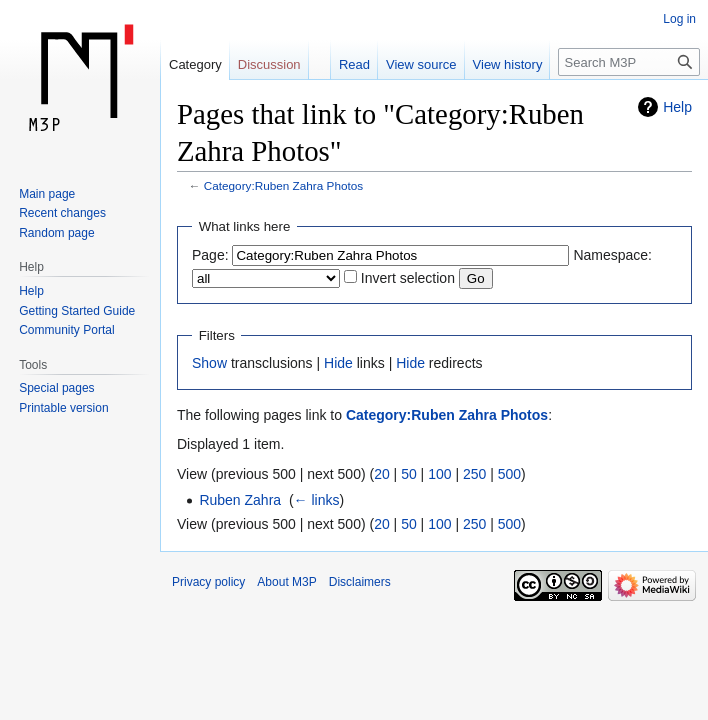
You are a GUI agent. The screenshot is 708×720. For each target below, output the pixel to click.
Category (195, 64)
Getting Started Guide (77, 311)
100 (439, 474)
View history (508, 64)
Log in (679, 19)
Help (677, 107)
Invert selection (408, 278)
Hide (338, 363)
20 (382, 474)
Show (209, 363)
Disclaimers (360, 582)
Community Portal (66, 330)
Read (354, 64)
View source (421, 64)
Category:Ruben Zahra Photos (283, 185)
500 (509, 474)
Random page (56, 233)
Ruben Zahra (240, 500)
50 (409, 474)
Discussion (269, 64)
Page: (210, 255)
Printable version (63, 408)
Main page (47, 194)
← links (317, 500)
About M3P (286, 582)
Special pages (56, 388)
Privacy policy (208, 582)
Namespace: (612, 255)
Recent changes (62, 213)
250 (474, 474)
